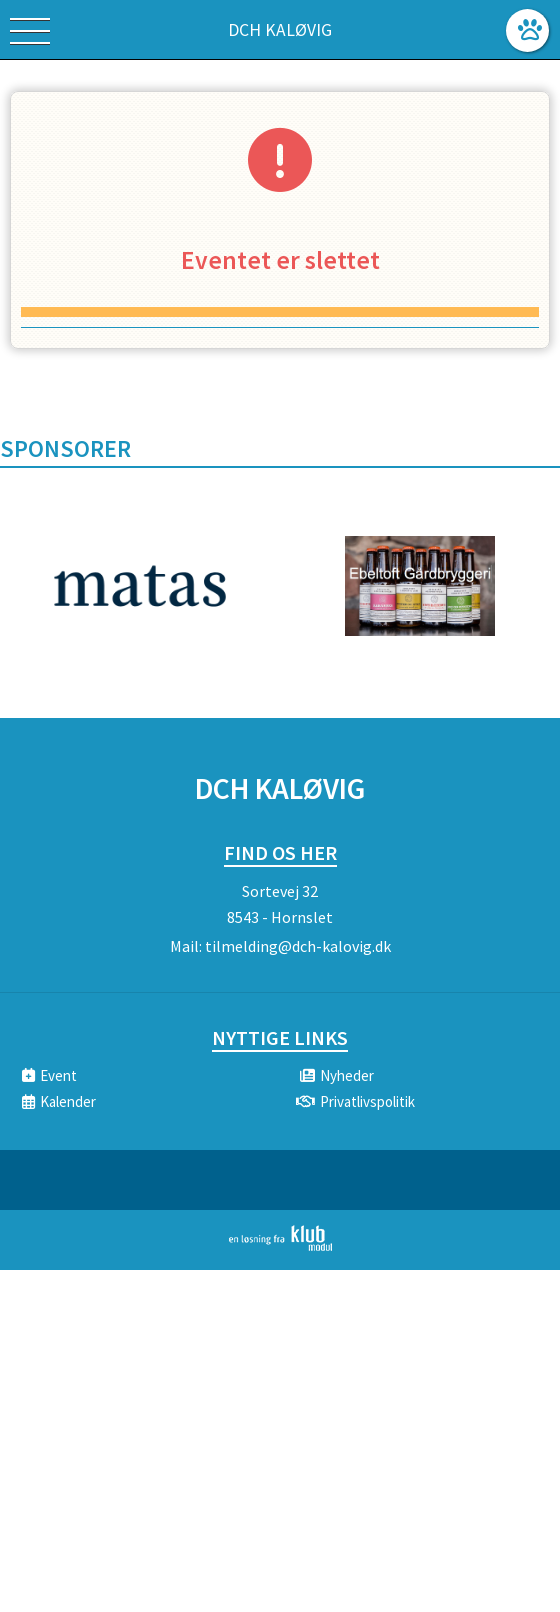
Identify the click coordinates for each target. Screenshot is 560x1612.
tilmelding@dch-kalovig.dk (298, 946)
